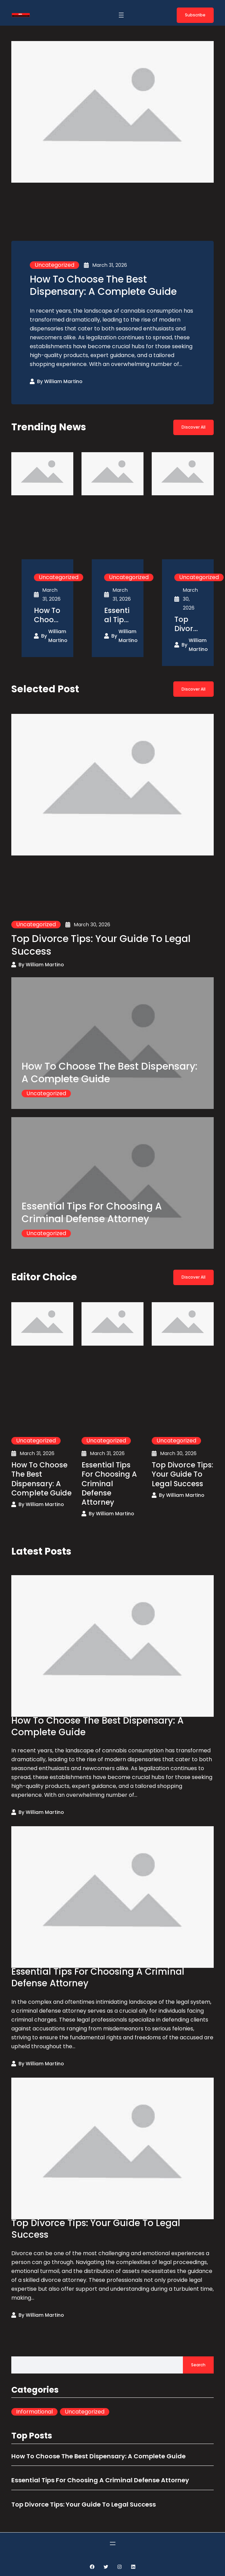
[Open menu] (121, 15)
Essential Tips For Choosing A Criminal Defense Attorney (116, 615)
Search (198, 2365)
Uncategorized (54, 265)
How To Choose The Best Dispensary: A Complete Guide (103, 285)
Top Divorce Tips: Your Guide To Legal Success (187, 624)
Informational (34, 2412)
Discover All (193, 427)
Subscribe (195, 15)
